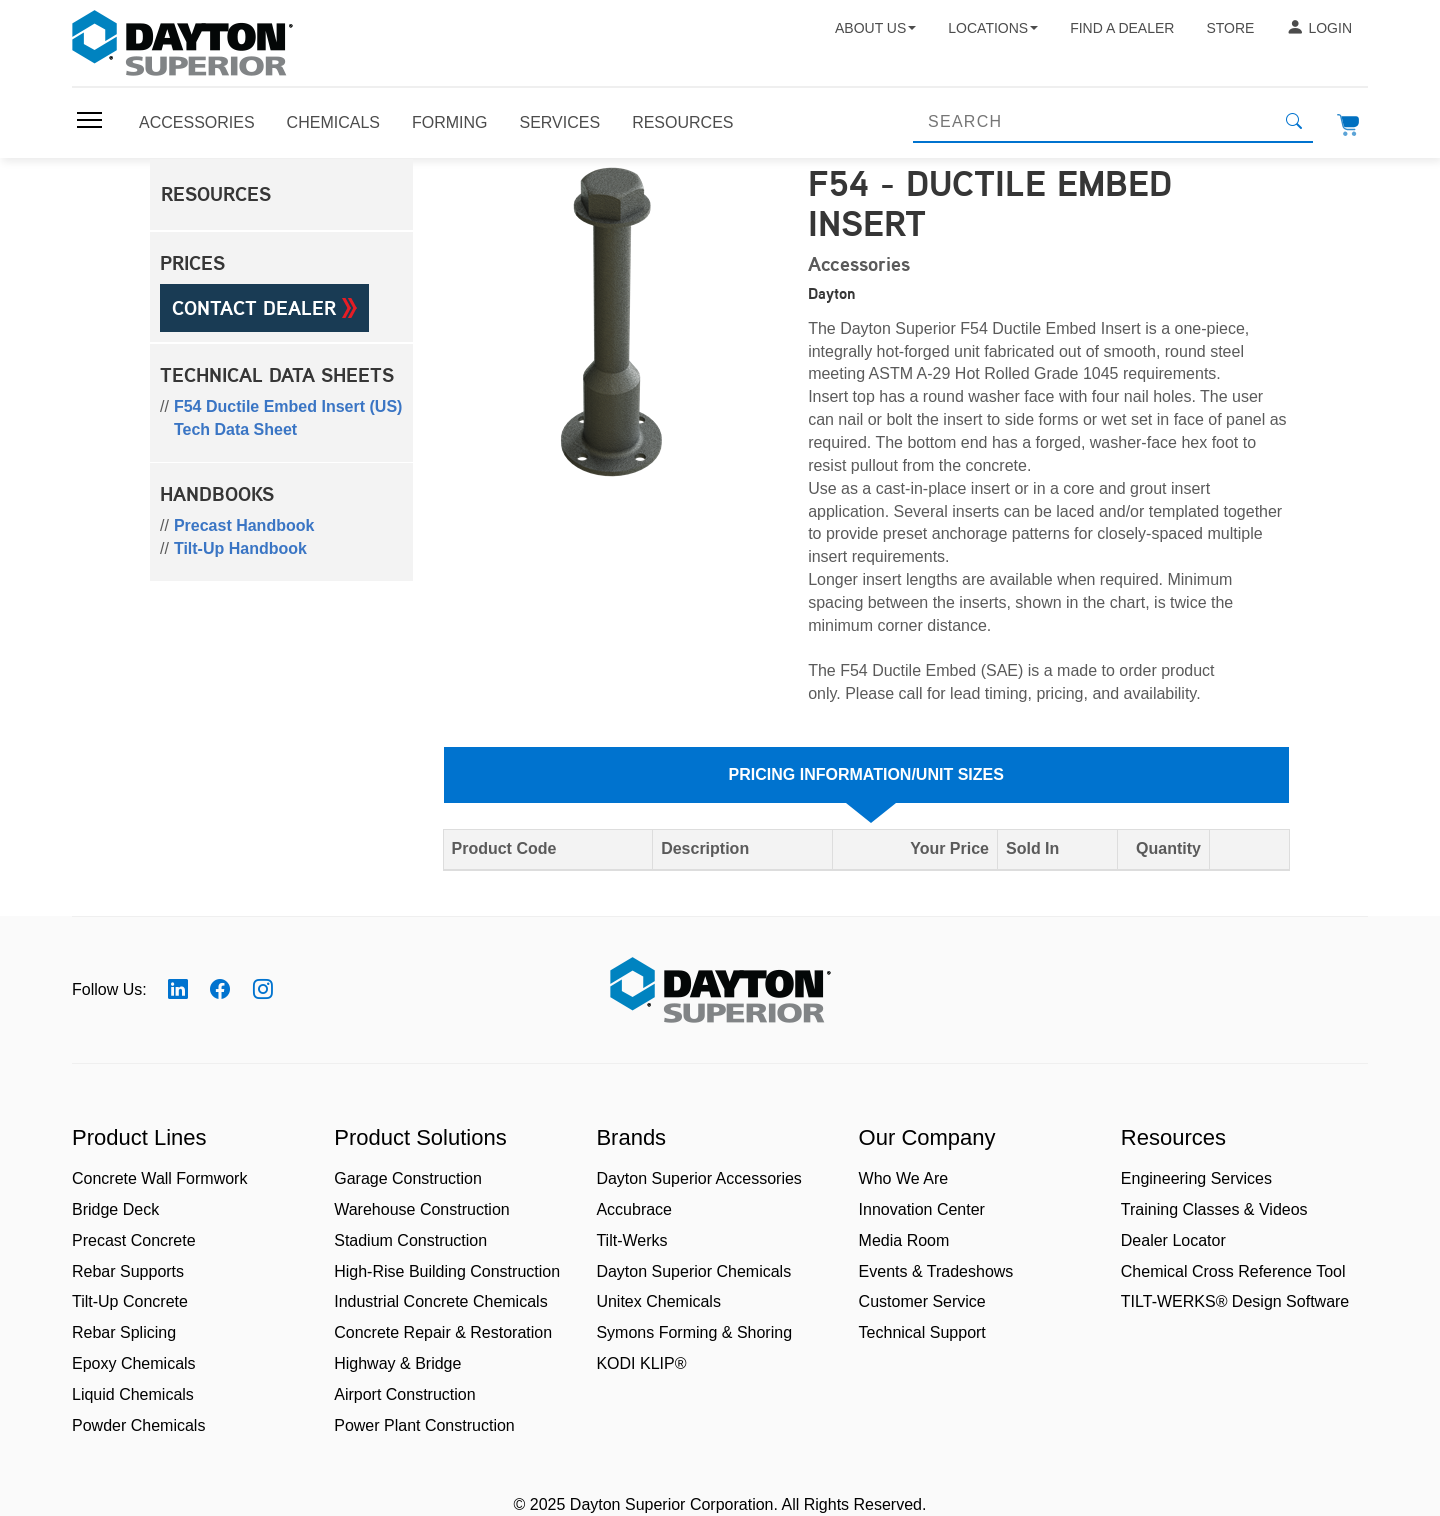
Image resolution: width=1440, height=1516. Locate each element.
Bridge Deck (115, 1209)
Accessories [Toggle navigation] (197, 122)
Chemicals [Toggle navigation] (333, 122)
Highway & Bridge (397, 1363)
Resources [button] (216, 194)
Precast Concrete (134, 1240)
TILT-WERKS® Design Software (1235, 1301)
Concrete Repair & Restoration (443, 1332)
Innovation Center (922, 1209)
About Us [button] (875, 28)
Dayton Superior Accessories (698, 1178)
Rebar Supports (128, 1271)
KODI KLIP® (641, 1363)
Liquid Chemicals (133, 1394)
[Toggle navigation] (89, 120)
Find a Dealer (1122, 28)
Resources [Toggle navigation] (682, 122)
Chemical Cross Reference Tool (1233, 1271)
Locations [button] (993, 28)
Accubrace (634, 1209)
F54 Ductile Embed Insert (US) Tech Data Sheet (288, 418)
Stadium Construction (410, 1240)
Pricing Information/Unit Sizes (866, 774)
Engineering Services (1196, 1178)
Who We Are (904, 1178)
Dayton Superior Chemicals (693, 1271)
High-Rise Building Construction (447, 1271)
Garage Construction (408, 1178)
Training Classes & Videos (1214, 1209)
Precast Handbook (244, 525)
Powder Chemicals (138, 1425)
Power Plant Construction (424, 1425)
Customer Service (922, 1301)
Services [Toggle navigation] (560, 122)
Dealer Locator (1173, 1240)
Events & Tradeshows (936, 1271)
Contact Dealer (264, 308)
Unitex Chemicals (658, 1301)
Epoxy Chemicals (134, 1363)
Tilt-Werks (631, 1240)
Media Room (904, 1240)
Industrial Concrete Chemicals (440, 1301)
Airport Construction (404, 1394)
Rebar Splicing (124, 1332)
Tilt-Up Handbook (240, 548)
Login (1319, 28)
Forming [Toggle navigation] (450, 122)
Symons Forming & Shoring (694, 1332)
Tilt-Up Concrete (130, 1301)
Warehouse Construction (422, 1209)
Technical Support (922, 1332)
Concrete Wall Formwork (159, 1178)
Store (1230, 28)
